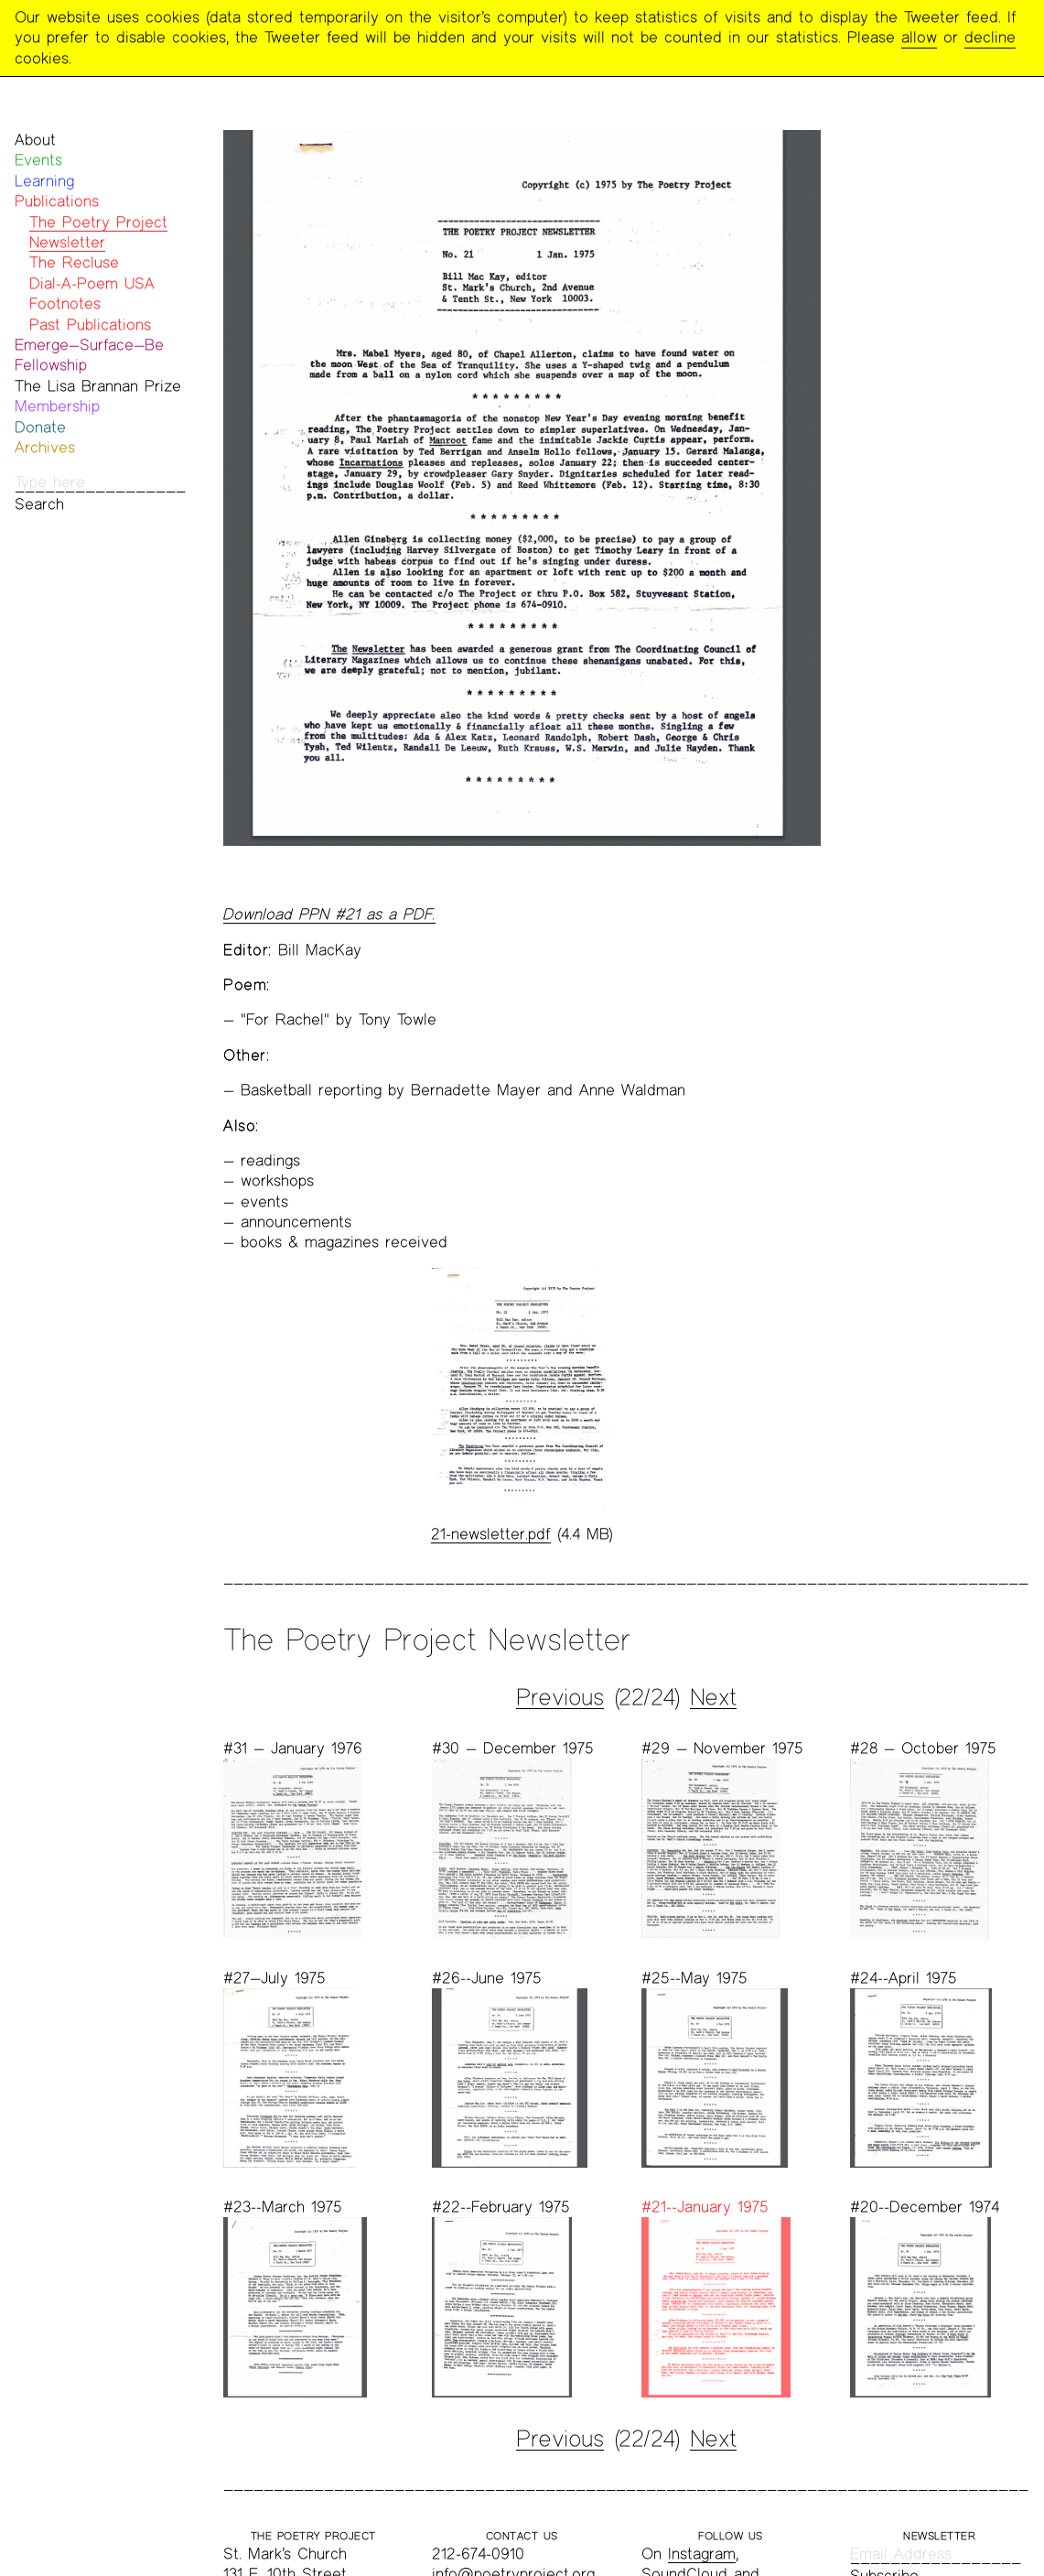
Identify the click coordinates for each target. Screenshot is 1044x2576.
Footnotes (65, 303)
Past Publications (90, 324)
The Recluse (74, 262)
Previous (560, 1697)
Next (713, 1697)
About (35, 139)
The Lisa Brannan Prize (98, 385)
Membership (57, 406)
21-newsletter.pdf (491, 1533)
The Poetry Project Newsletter (98, 232)
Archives (45, 447)
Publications (57, 201)
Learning (44, 180)
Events (38, 159)
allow (919, 37)
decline (990, 37)
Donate (40, 427)
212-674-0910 (478, 2553)
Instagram (702, 2553)
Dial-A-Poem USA (92, 283)
